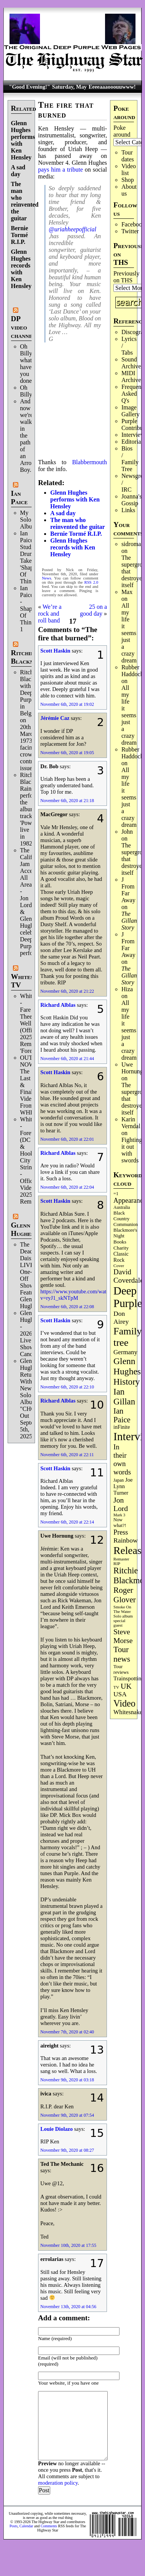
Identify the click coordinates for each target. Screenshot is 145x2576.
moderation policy (58, 2483)
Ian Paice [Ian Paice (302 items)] (122, 1415)
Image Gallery (130, 410)
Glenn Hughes (22, 1229)
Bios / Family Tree (130, 458)
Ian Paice (19, 497)
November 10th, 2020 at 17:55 (68, 2245)
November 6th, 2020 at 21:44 (67, 1058)
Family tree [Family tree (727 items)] (127, 1337)
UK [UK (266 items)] (126, 1686)
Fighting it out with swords (131, 1150)
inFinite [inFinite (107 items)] (121, 1427)
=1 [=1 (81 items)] (115, 1193)
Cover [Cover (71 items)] (118, 1265)
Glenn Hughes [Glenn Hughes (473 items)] (127, 1366)
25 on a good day (93, 610)
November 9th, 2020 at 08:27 (67, 2150)
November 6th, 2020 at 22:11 (67, 1454)
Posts (14, 2526)
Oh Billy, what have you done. (26, 363)
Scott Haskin (55, 651)
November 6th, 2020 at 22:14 (67, 1522)
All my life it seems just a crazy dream (129, 633)
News (46, 578)
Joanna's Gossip (131, 499)
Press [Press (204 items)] (120, 1532)
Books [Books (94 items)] (119, 1242)
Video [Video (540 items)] (124, 1703)
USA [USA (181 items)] (120, 1694)
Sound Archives (132, 362)
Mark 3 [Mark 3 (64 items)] (119, 1515)
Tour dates (127, 155)
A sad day (18, 170)
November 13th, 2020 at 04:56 (68, 2306)
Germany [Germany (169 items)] (125, 1352)
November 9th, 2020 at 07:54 (67, 2115)
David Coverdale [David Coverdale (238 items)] (128, 1276)
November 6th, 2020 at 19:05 (67, 752)
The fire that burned (66, 109)
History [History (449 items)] (126, 1382)
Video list (128, 169)
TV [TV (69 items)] (116, 1687)
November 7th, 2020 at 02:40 (67, 2032)
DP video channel (23, 327)
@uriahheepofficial (72, 229)
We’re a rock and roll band (50, 613)
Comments (49, 2526)
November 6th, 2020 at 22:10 (67, 1387)
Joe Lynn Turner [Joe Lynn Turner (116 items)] (122, 1486)
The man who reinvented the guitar (25, 201)
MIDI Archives (132, 376)
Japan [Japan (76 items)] (118, 1480)
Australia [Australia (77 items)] (121, 1207)
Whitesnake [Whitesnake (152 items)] (127, 1712)
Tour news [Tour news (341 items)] (121, 1654)
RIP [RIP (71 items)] (116, 1563)
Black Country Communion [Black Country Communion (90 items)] (125, 1218)
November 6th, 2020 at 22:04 (67, 1187)
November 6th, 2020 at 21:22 (67, 991)
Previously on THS (126, 276)
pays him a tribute (60, 169)
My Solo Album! (29, 519)
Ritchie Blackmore (28, 657)
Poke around (121, 131)
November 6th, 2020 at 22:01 (67, 1139)
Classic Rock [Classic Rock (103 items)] (121, 1257)
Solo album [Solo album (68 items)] (123, 1616)
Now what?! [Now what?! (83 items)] (119, 1522)
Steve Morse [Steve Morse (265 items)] (122, 1636)
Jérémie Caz (54, 718)
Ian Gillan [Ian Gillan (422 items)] (124, 1396)
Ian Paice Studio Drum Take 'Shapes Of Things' (29, 557)
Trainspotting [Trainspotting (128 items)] (128, 1678)
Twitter (130, 231)
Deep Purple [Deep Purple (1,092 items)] (127, 1297)
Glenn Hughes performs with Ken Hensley (75, 499)
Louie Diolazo (56, 2129)
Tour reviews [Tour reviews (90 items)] (121, 1669)
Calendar (26, 2526)
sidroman (132, 544)
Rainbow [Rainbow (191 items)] (125, 1540)
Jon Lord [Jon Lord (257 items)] (120, 1504)
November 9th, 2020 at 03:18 (67, 2079)
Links (128, 510)
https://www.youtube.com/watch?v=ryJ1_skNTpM (77, 1294)
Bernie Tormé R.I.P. (19, 235)
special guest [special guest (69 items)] (119, 1622)
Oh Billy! (27, 391)
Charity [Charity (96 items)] (121, 1248)
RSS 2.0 (91, 582)
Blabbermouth (89, 462)
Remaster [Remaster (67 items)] (121, 1559)
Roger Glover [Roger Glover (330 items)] (124, 1595)
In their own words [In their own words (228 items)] (122, 1459)
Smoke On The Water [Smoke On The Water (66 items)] (122, 1609)
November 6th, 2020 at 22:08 (67, 1306)
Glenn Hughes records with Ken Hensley (21, 268)
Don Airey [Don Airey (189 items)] (121, 1317)
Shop (127, 180)
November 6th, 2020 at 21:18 (67, 800)
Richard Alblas (57, 1005)
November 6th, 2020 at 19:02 (67, 704)
